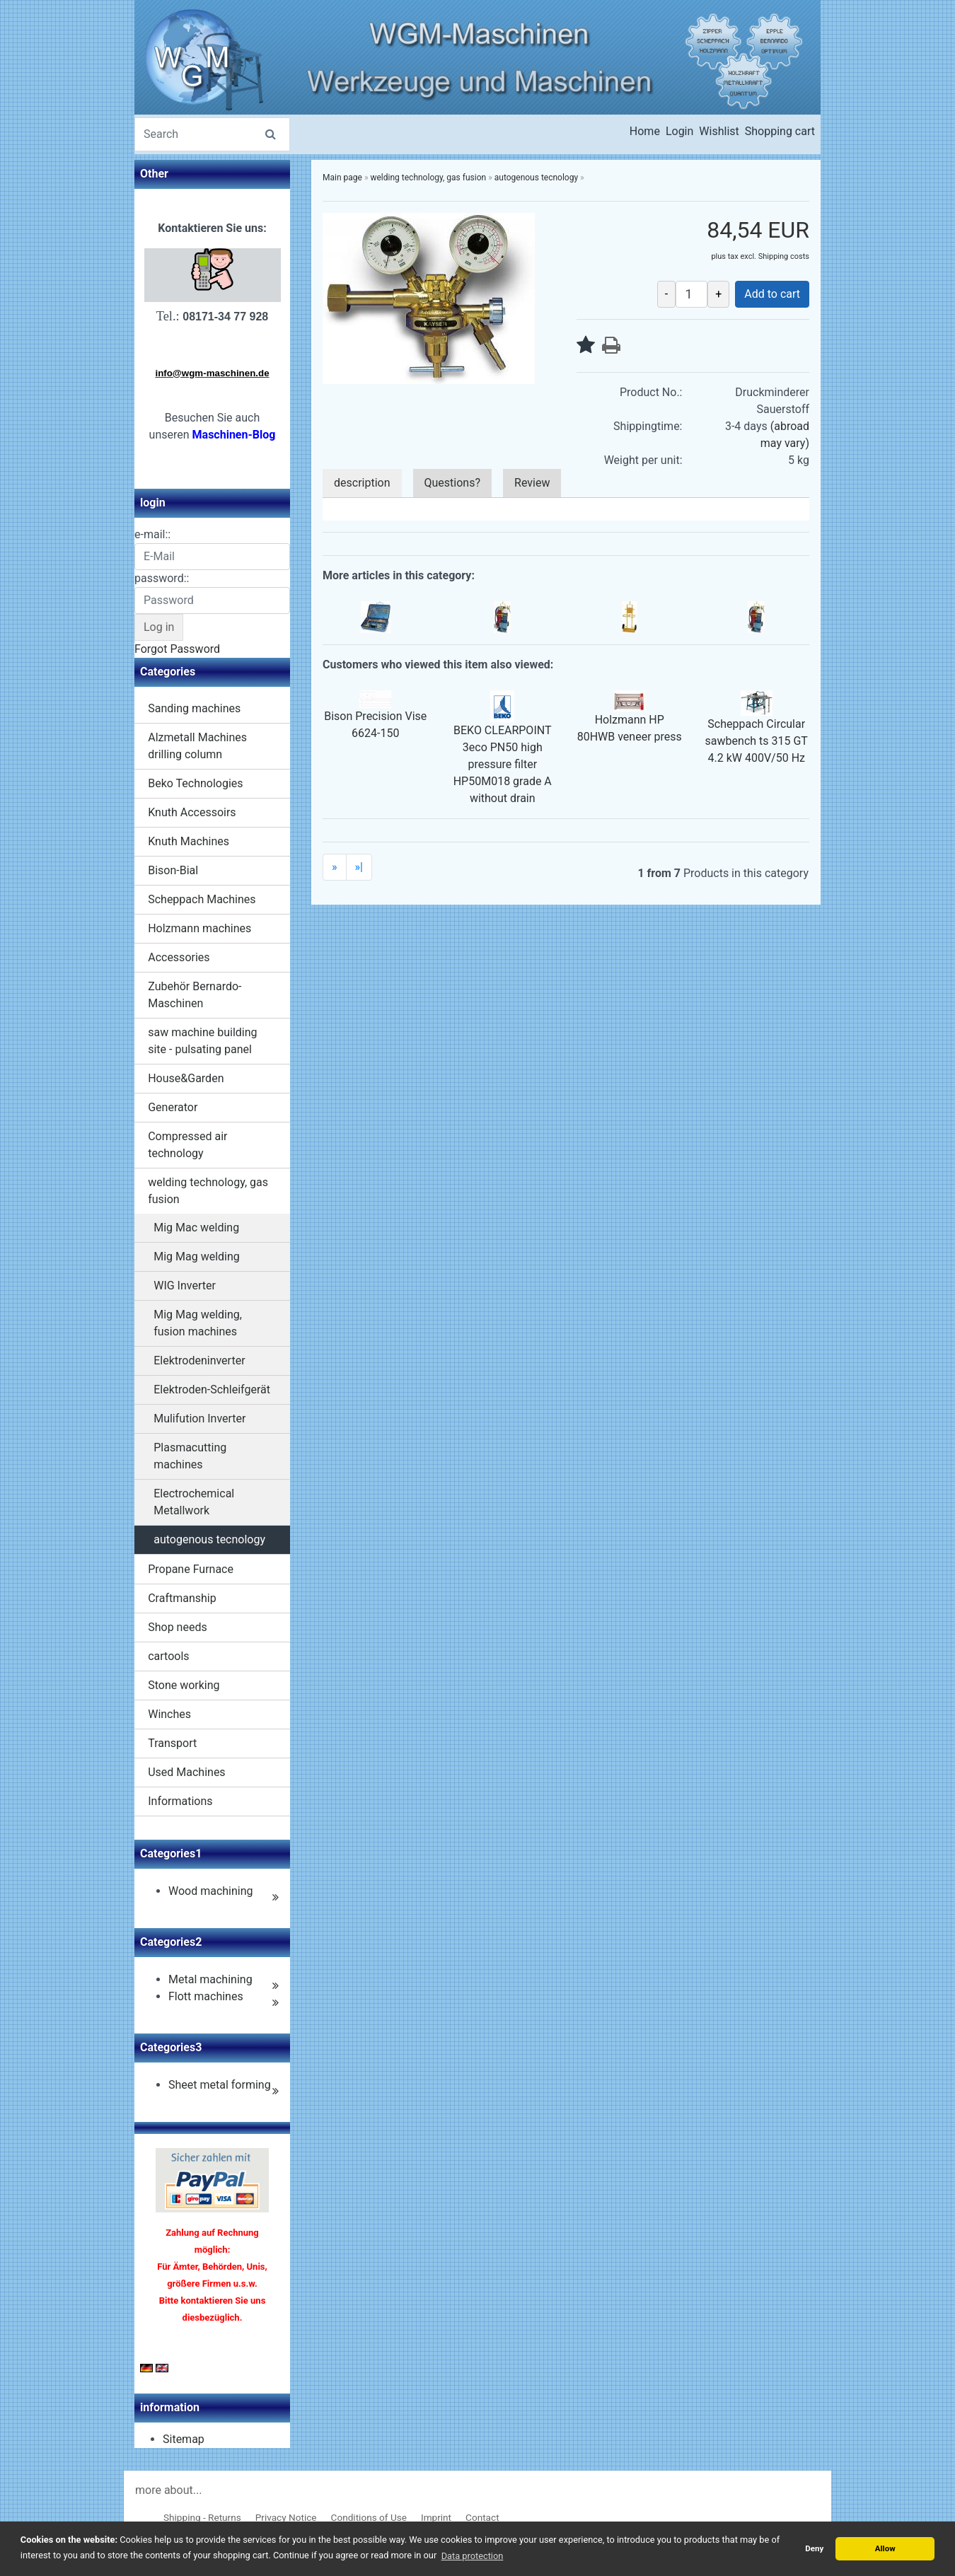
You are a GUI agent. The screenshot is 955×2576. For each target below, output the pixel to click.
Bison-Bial (173, 870)
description (362, 482)
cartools (168, 1656)
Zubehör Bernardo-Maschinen (194, 995)
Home (645, 131)
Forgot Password (177, 649)
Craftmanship (182, 1598)
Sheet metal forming (219, 2084)
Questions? (452, 482)
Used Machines (186, 1772)
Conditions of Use (369, 2517)
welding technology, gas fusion (208, 1191)
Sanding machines (194, 708)
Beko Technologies (195, 783)
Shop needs (177, 1627)
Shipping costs (783, 256)
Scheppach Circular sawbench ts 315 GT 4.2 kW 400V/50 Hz (756, 741)
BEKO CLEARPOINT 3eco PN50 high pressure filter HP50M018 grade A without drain (502, 764)
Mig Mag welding (197, 1256)
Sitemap (183, 2439)
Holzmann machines (199, 928)
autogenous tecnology (209, 1539)
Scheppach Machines (201, 899)
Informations (180, 1801)
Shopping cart (780, 131)
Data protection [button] (472, 2556)
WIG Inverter (185, 1285)
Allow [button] (885, 2548)
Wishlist (719, 131)
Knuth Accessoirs (192, 812)
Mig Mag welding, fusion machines (198, 1323)
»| (359, 867)
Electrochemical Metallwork (194, 1502)
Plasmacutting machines (190, 1456)
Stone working (183, 1685)
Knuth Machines (188, 841)
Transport (172, 1743)
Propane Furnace (190, 1569)
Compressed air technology (187, 1145)
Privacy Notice (286, 2517)
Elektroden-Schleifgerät (212, 1389)
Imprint (436, 2517)
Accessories (178, 957)
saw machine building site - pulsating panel (202, 1041)
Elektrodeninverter (199, 1360)
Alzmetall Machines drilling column (197, 746)
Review (532, 482)
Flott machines (205, 1996)
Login (679, 131)
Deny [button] (814, 2548)
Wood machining (210, 1891)
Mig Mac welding (196, 1227)
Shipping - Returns (202, 2517)
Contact (482, 2517)
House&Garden (186, 1078)
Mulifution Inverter (199, 1418)
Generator (172, 1107)
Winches (169, 1714)
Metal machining (210, 1979)
